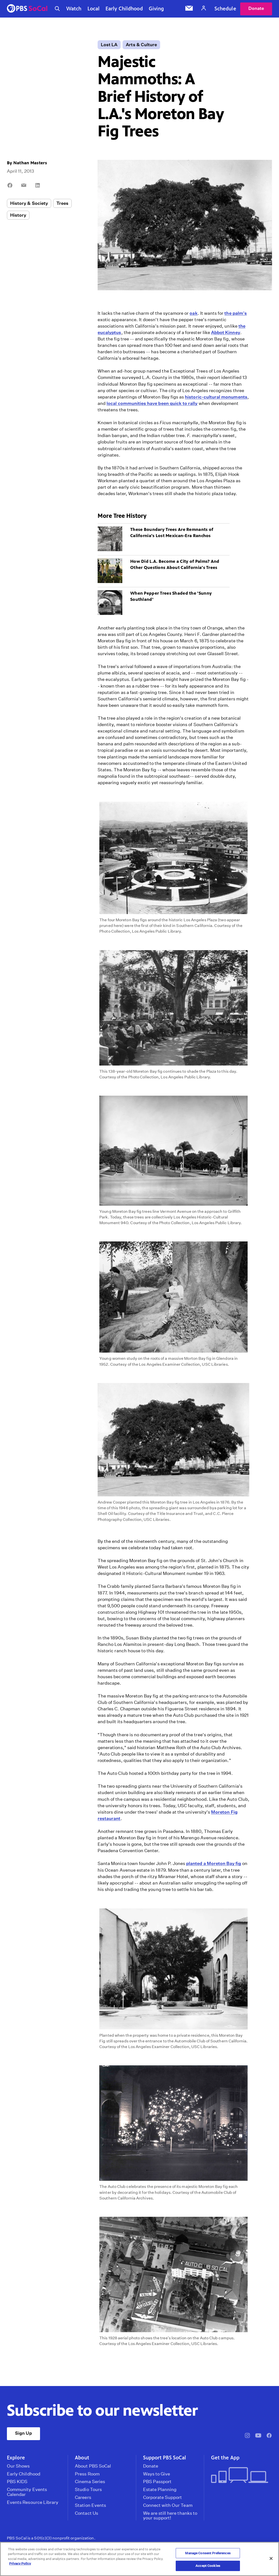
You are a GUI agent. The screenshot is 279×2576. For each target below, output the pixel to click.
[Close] (271, 2558)
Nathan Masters (30, 163)
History (18, 215)
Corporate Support (162, 2497)
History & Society (29, 203)
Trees (62, 203)
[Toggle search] (57, 8)
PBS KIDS (17, 2481)
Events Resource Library (32, 2502)
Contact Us (86, 2513)
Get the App (225, 2458)
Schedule (225, 9)
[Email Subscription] (189, 9)
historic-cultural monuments (216, 396)
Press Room (87, 2473)
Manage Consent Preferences (207, 2553)
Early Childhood (124, 9)
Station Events (90, 2505)
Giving (156, 9)
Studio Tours (88, 2489)
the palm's (235, 313)
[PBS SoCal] (27, 9)
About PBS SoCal (93, 2466)
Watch (74, 9)
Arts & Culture (141, 44)
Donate (256, 8)
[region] (139, 2559)
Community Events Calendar (27, 2492)
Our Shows (18, 2466)
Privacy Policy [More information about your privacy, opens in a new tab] (20, 2563)
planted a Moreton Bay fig (213, 1863)
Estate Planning (160, 2489)
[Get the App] (239, 2476)
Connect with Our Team (168, 2505)
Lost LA (109, 44)
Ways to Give (156, 2473)
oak (193, 313)
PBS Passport (157, 2481)
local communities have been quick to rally (152, 403)
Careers (83, 2497)
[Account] (204, 8)
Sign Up (23, 2433)
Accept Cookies (207, 2566)
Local (93, 9)
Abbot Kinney (225, 332)
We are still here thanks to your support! (170, 2516)
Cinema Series (90, 2481)
